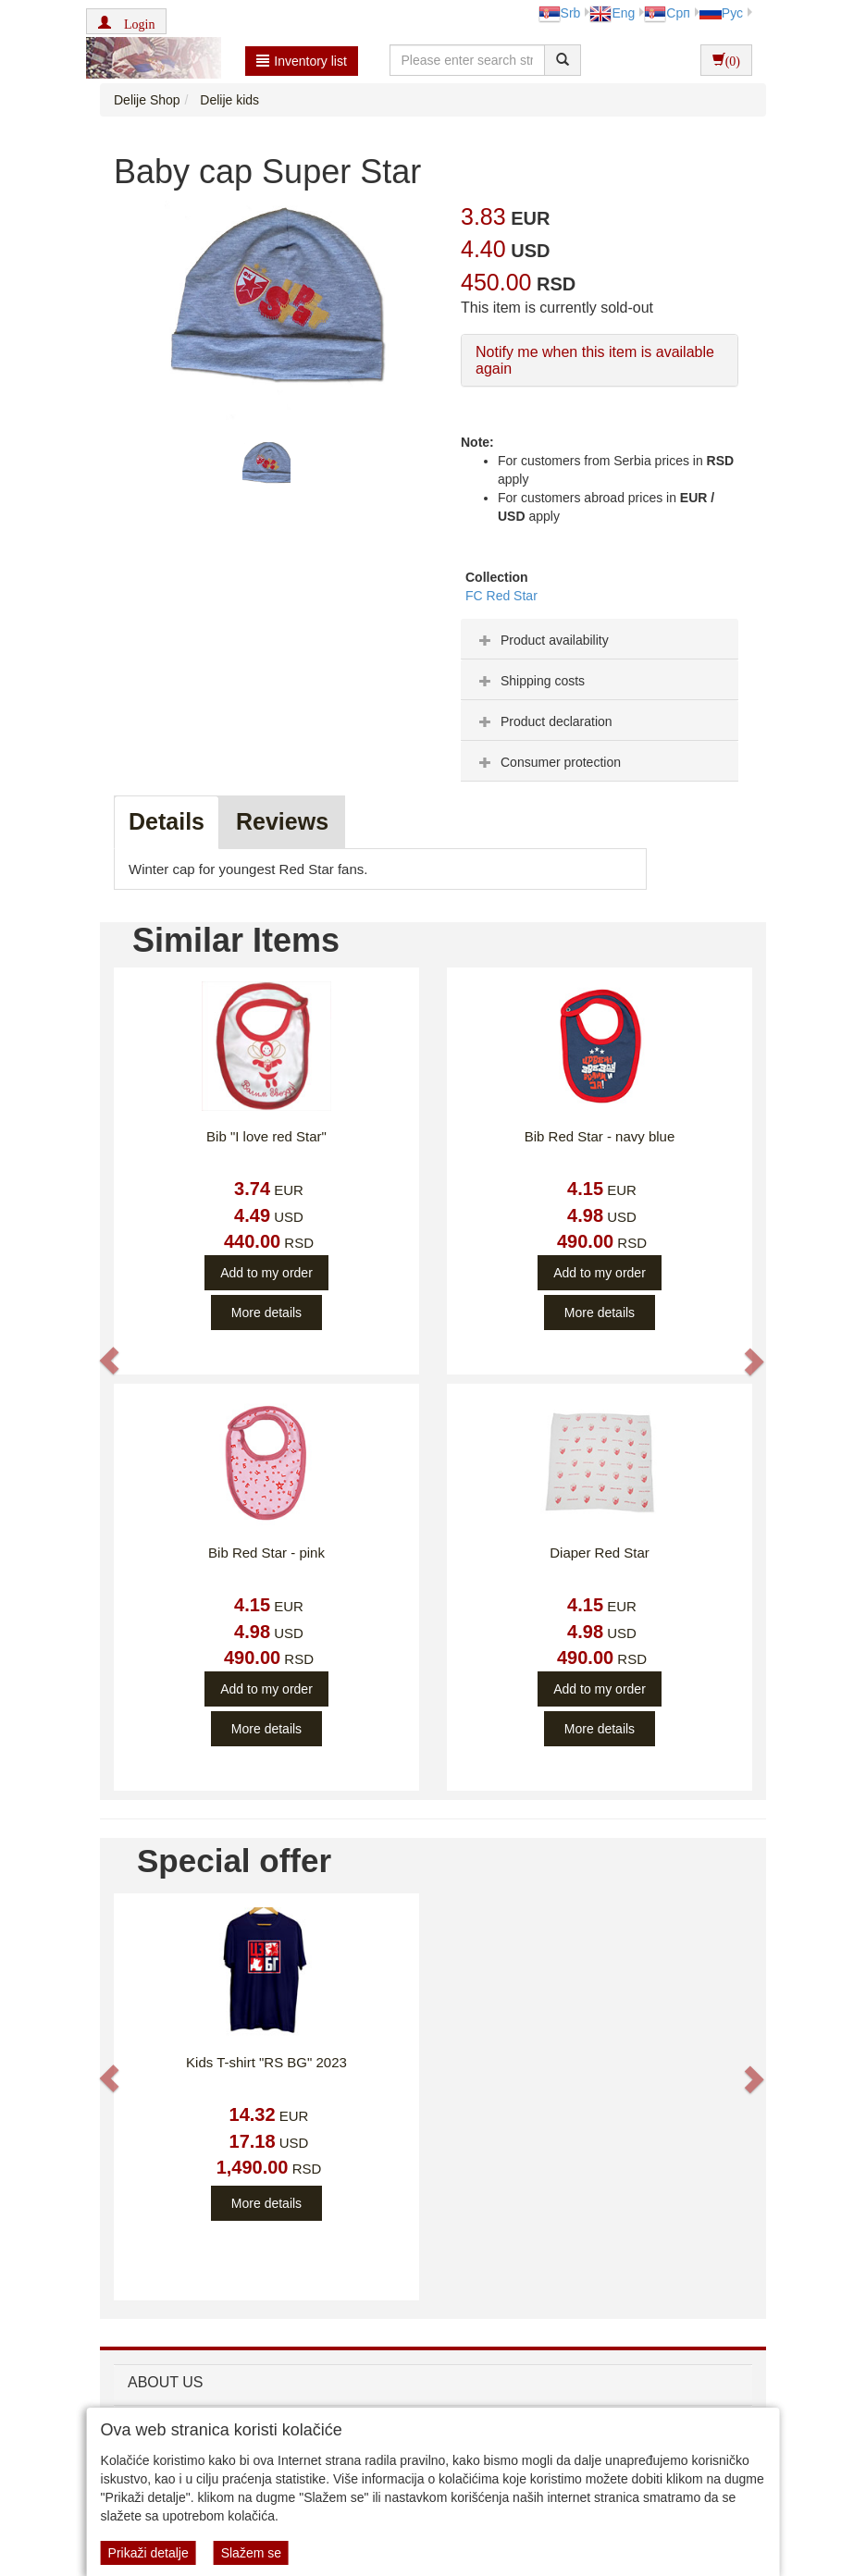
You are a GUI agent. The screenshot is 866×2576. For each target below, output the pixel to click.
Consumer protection (548, 762)
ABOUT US (166, 2382)
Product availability (542, 640)
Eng (612, 13)
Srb (559, 13)
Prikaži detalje (148, 2552)
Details (166, 821)
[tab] (599, 639)
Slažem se (251, 2552)
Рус (721, 13)
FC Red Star (501, 595)
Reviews (282, 821)
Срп (666, 13)
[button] (126, 21)
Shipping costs (530, 680)
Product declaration (543, 721)
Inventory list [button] (301, 61)
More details (266, 1312)
